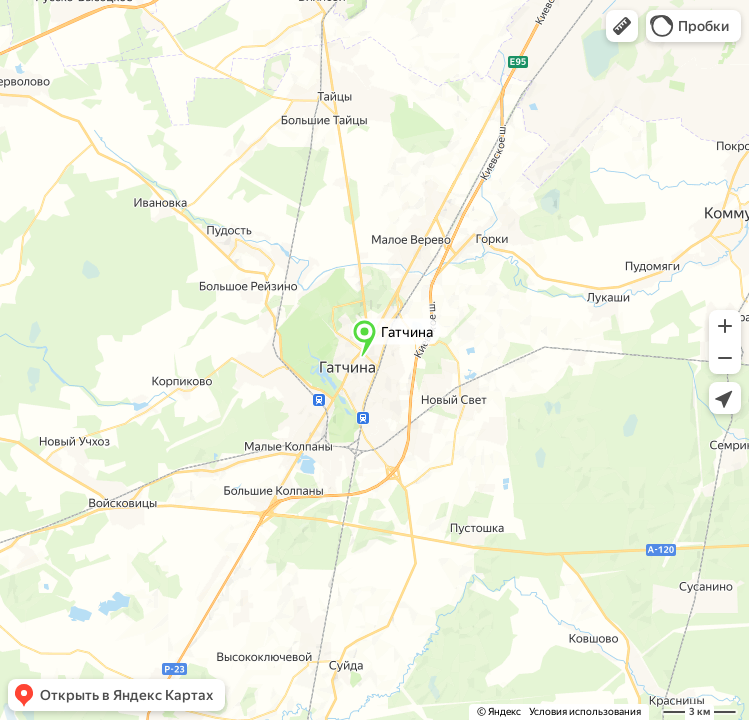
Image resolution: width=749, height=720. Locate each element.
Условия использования (585, 711)
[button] (622, 26)
